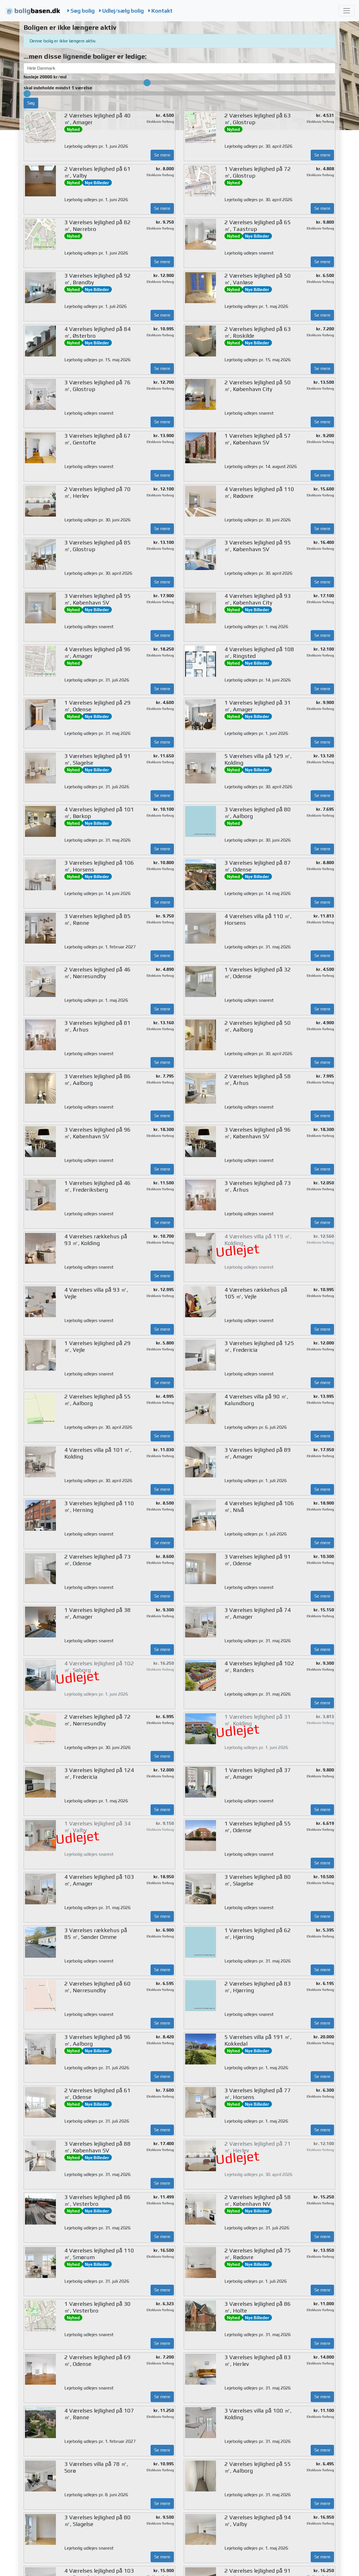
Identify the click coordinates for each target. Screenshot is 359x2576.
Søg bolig (81, 11)
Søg (31, 103)
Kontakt (160, 11)
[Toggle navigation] (347, 10)
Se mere (162, 155)
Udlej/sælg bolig (121, 11)
